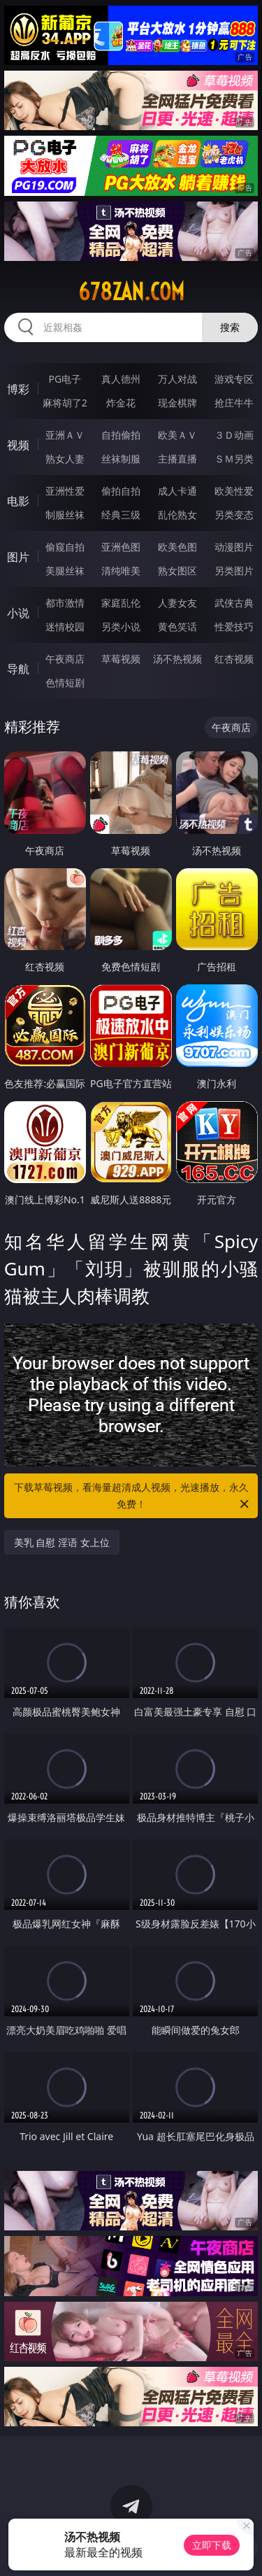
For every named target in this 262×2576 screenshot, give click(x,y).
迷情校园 (65, 626)
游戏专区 (234, 378)
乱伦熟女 (177, 514)
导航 (18, 669)
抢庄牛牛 (234, 402)
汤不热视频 (177, 658)
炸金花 (121, 402)
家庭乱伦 (120, 602)
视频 (18, 445)
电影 (18, 501)
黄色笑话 (177, 626)
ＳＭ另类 (234, 458)
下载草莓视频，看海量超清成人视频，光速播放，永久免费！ (133, 1496)
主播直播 (177, 458)
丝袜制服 (120, 458)
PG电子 (64, 378)
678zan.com (131, 292)
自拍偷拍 (120, 434)
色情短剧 (65, 682)
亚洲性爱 (65, 490)
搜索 (230, 327)
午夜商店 (65, 658)
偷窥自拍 (65, 546)
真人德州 (120, 378)
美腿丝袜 (65, 570)
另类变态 (234, 514)
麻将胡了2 (65, 402)
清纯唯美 (120, 570)
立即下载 (211, 2545)
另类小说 (120, 626)
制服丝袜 (65, 514)
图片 (18, 557)
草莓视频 (120, 658)
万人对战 (177, 378)
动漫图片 (234, 546)
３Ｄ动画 (234, 434)
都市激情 (65, 602)
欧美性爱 (234, 490)
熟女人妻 (65, 458)
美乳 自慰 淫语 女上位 (62, 1542)
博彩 (18, 389)
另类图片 (234, 570)
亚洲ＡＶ (65, 434)
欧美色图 (177, 546)
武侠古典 (234, 602)
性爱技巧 (234, 626)
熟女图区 (177, 570)
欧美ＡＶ (177, 434)
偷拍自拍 (120, 490)
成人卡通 (177, 490)
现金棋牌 (177, 402)
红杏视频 (234, 658)
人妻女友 (177, 602)
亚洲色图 (120, 546)
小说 (18, 613)
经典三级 (120, 514)
